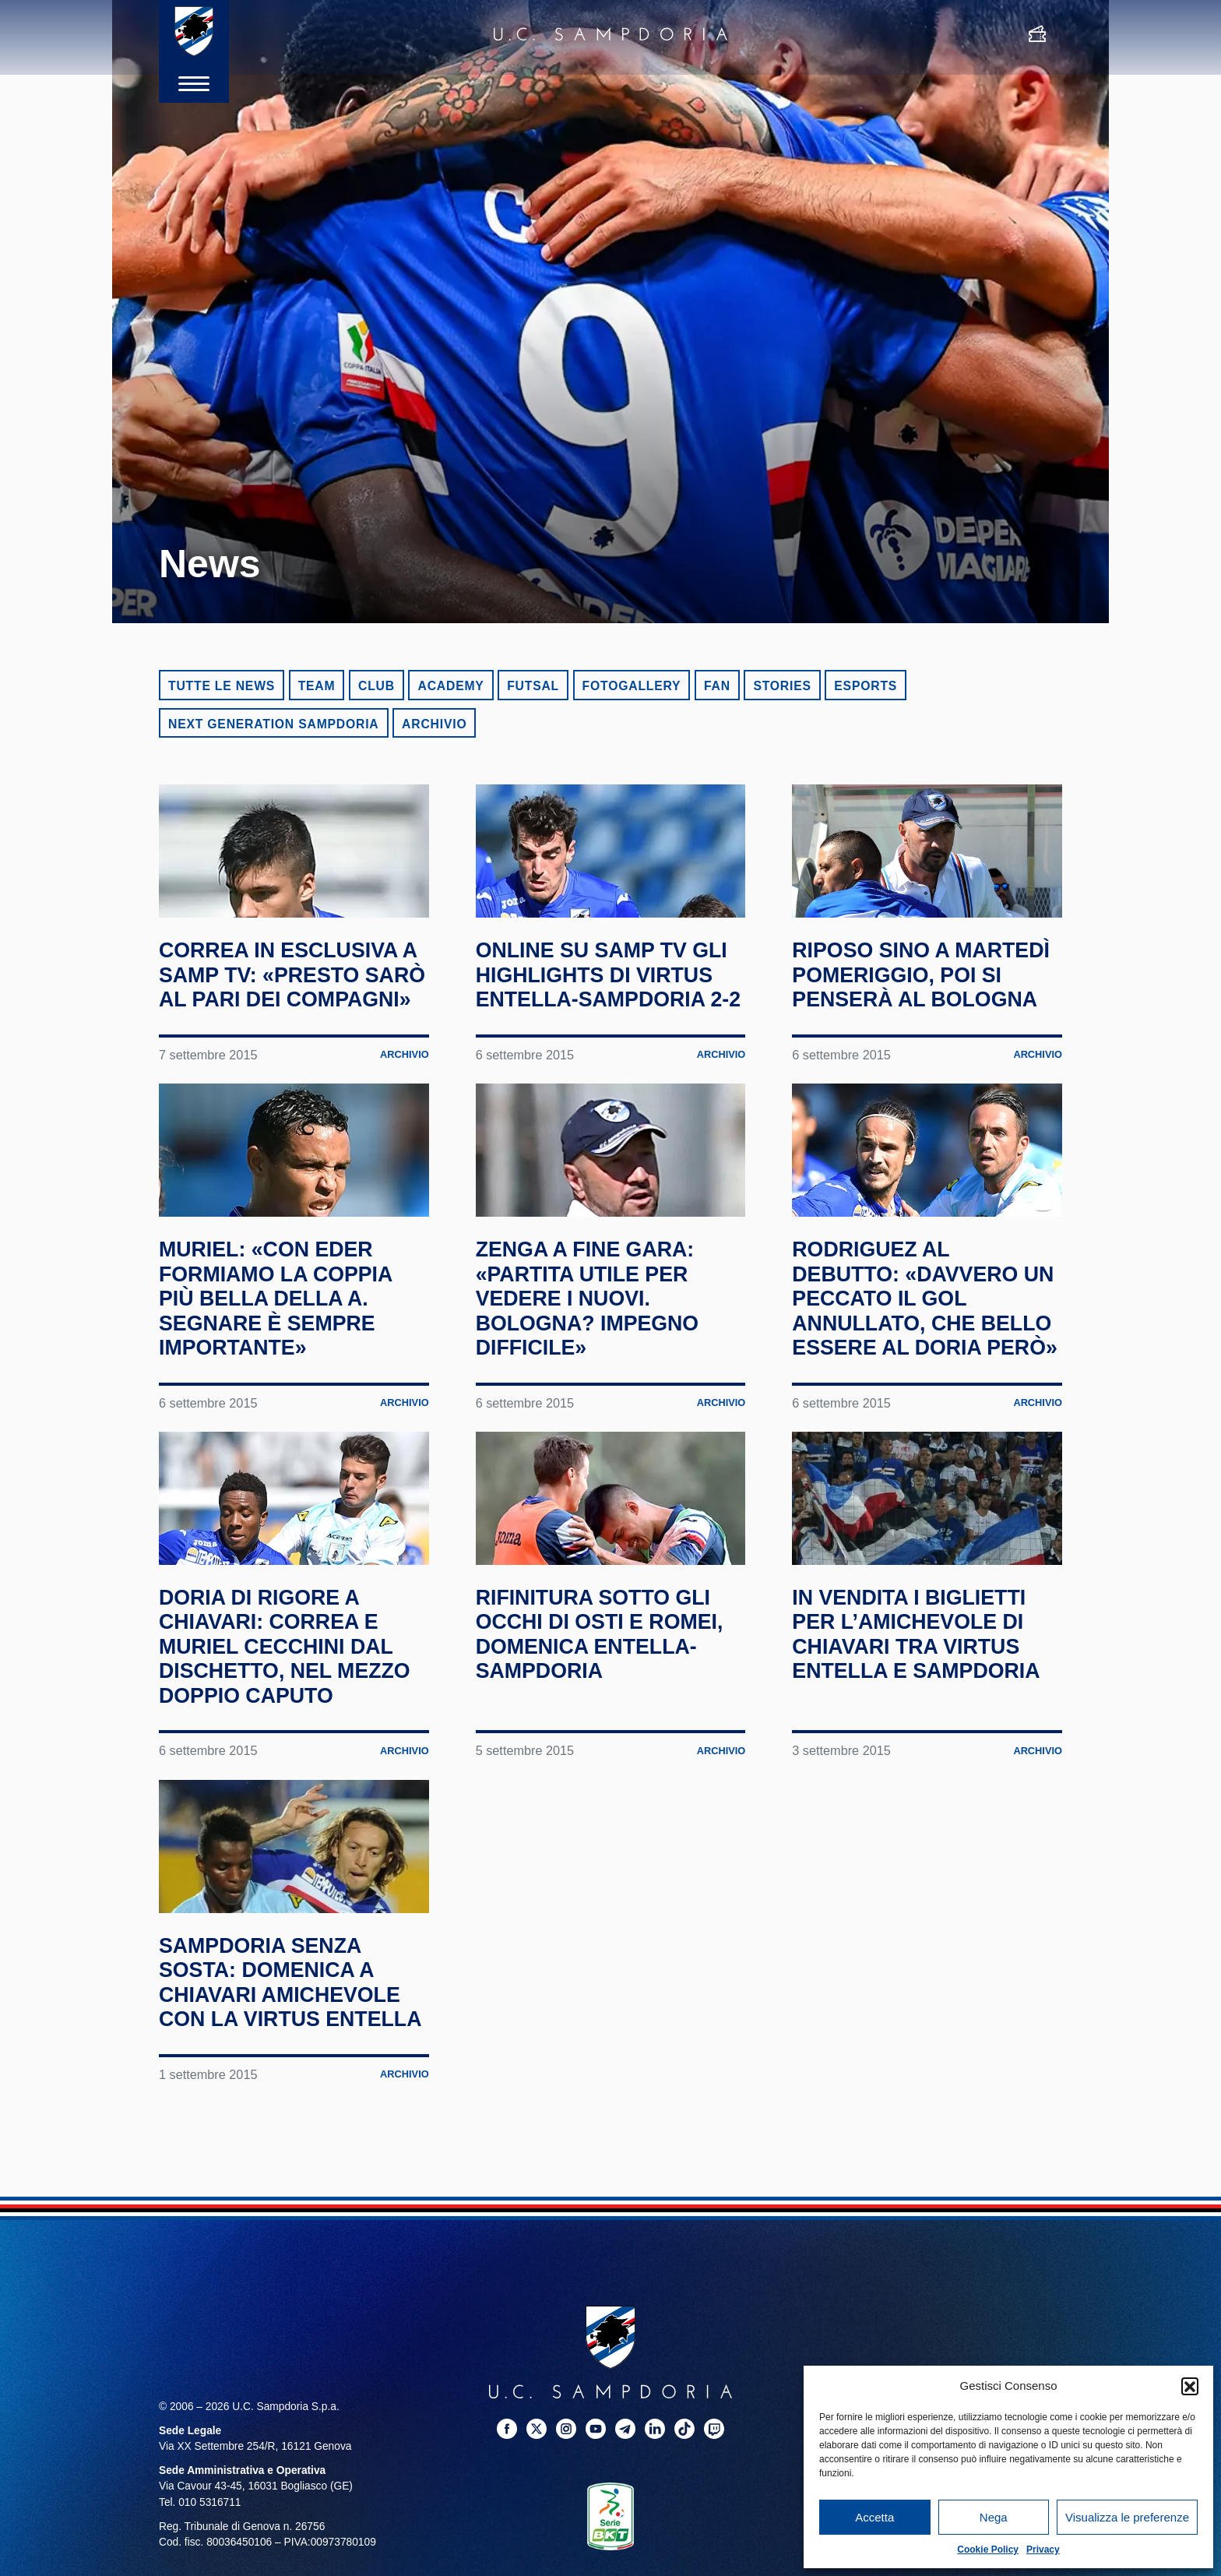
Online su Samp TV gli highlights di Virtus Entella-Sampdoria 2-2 (594, 1021)
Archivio (434, 724)
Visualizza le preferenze (1127, 2517)
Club (376, 685)
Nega (994, 2517)
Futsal (533, 685)
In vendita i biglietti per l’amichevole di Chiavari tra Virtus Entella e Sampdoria (923, 1825)
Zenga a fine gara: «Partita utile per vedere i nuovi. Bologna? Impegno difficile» (601, 1416)
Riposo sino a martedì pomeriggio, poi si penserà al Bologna (909, 1033)
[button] (1190, 2386)
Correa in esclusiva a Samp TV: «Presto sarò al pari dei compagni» (293, 1021)
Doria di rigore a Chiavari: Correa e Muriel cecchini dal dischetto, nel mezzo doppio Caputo (290, 1837)
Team (317, 685)
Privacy (1043, 2549)
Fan (717, 685)
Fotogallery (631, 685)
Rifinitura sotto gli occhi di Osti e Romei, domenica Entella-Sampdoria (607, 1812)
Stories (782, 685)
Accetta (874, 2517)
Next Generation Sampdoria (273, 724)
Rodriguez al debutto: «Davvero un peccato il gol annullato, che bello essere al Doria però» (919, 1429)
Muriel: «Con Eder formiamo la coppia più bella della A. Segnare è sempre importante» (289, 1416)
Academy (450, 685)
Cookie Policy (988, 2549)
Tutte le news (221, 685)
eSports (865, 685)
